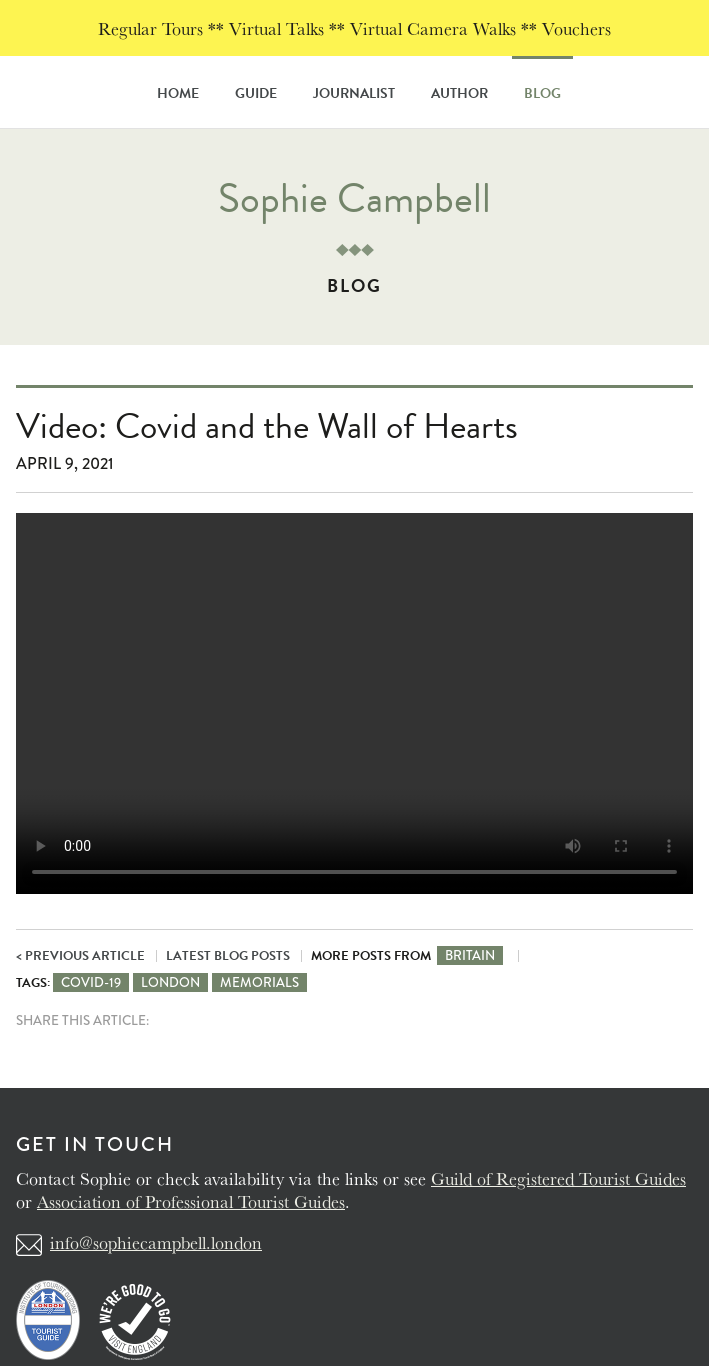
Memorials (259, 982)
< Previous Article (80, 956)
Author (459, 93)
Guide (256, 93)
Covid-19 (91, 982)
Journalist (354, 93)
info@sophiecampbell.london (156, 1242)
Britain (470, 955)
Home (178, 93)
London (170, 982)
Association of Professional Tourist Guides (191, 1201)
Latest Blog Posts (228, 956)
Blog (542, 93)
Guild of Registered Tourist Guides (558, 1178)
